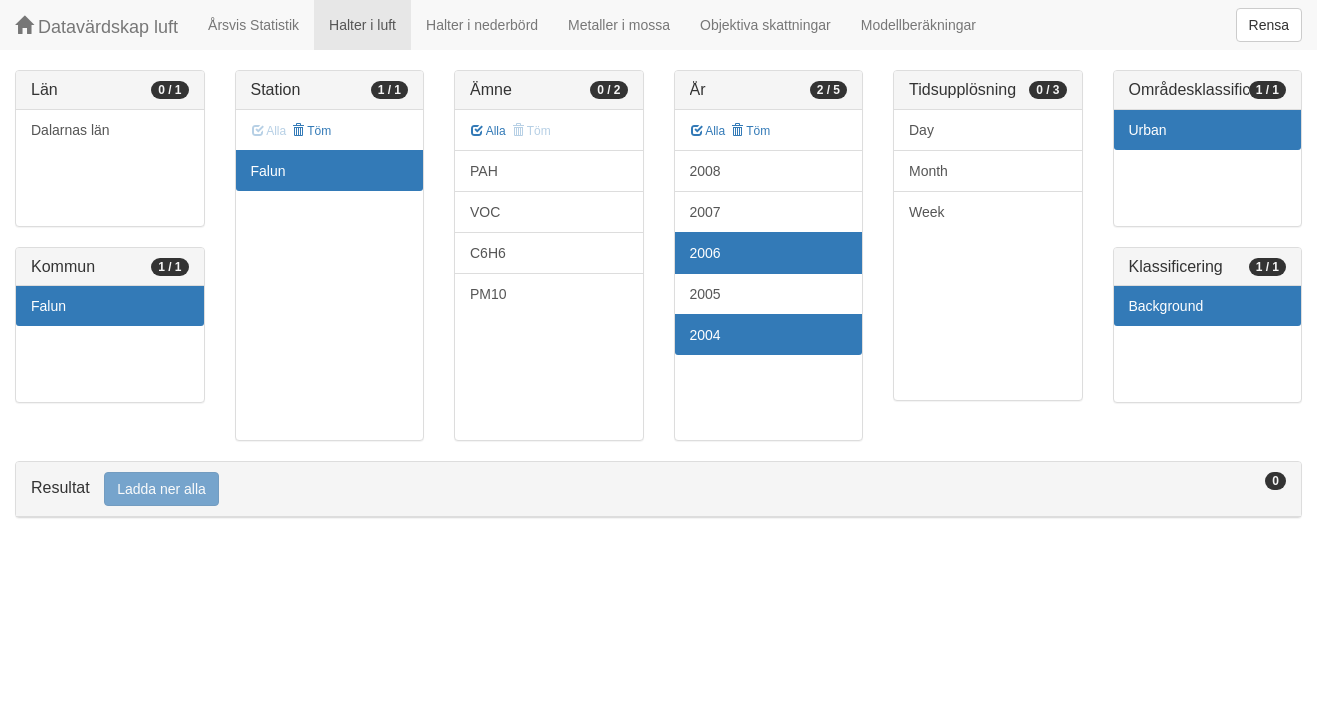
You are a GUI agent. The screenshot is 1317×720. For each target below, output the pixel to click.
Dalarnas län (70, 130)
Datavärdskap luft (96, 26)
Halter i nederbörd (482, 25)
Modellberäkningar (918, 25)
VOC (485, 212)
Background (1166, 306)
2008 (705, 171)
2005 (705, 294)
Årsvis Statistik (253, 25)
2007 (705, 212)
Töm (311, 131)
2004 (705, 335)
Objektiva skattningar (765, 25)
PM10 (488, 294)
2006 (705, 253)
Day (921, 130)
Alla (488, 131)
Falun (48, 306)
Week (927, 212)
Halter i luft (362, 25)
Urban (1148, 130)
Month (928, 171)
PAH (484, 171)
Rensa (1269, 25)
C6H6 (488, 253)
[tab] (658, 489)
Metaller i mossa (619, 25)
